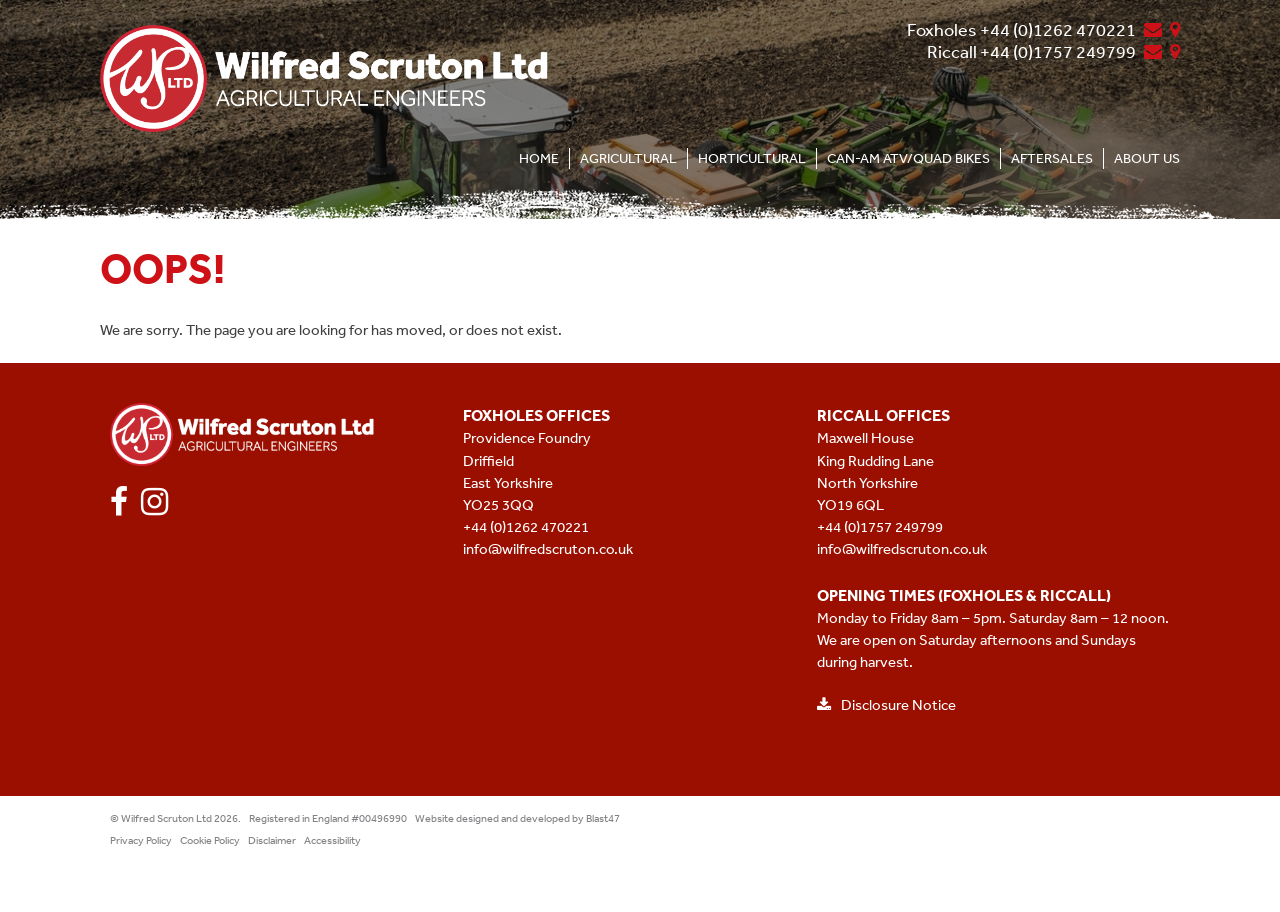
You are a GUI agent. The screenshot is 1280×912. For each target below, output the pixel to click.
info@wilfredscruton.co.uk (548, 548)
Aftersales (1052, 158)
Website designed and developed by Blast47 (517, 818)
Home (539, 158)
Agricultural (628, 158)
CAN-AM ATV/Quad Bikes (908, 158)
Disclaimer (272, 840)
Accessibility (332, 840)
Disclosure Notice (886, 704)
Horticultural (752, 158)
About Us (1147, 158)
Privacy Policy (141, 840)
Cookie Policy (210, 840)
